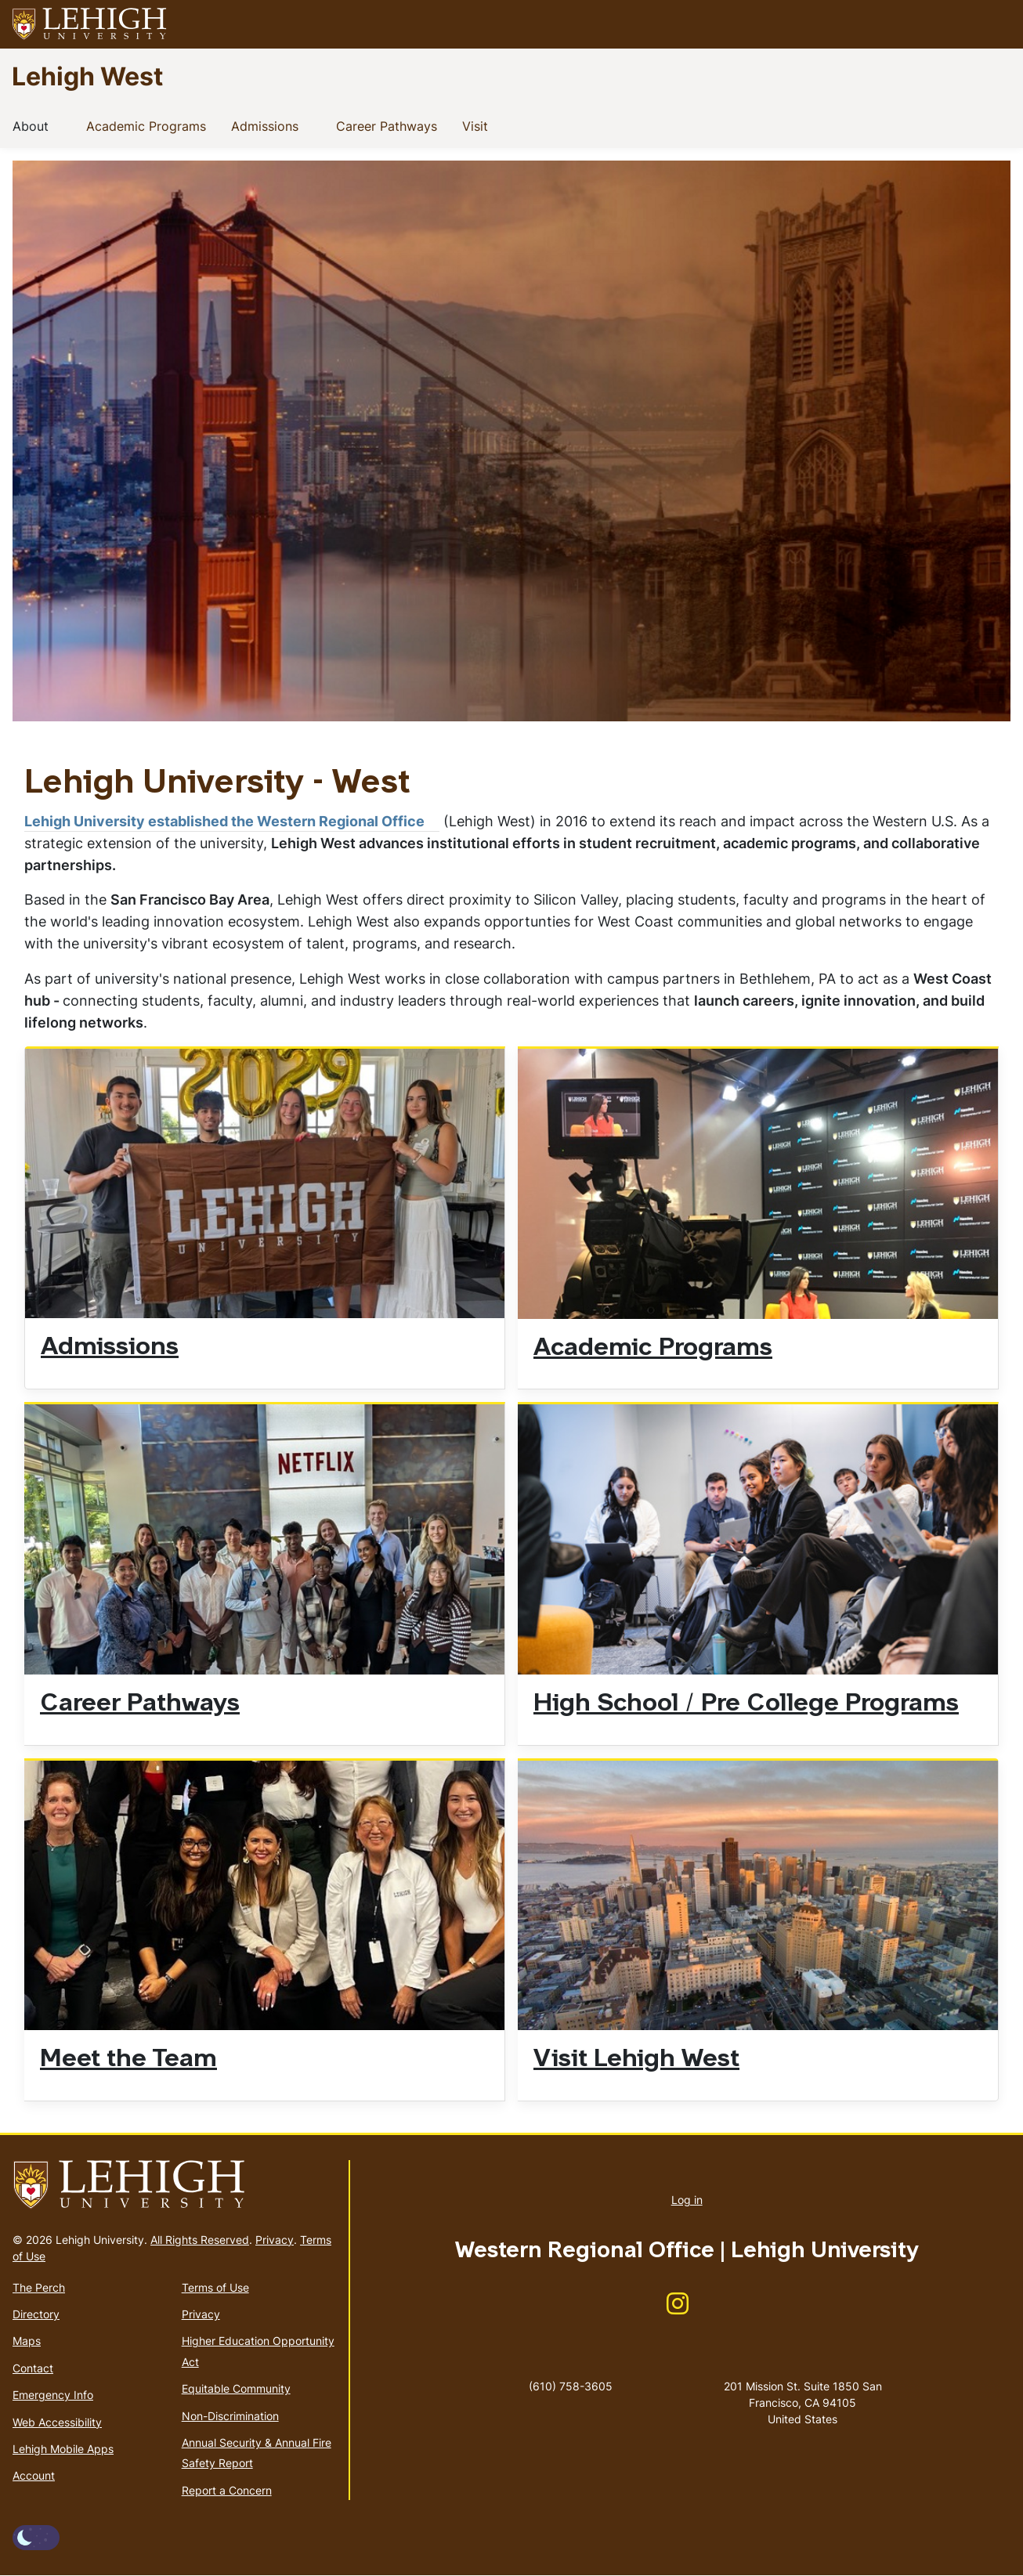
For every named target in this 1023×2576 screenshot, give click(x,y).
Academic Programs (149, 125)
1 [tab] (733, 701)
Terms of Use (215, 2287)
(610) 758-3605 (571, 2386)
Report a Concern (227, 2490)
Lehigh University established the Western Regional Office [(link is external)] (231, 821)
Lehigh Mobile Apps (63, 2448)
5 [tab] (858, 701)
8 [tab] (952, 701)
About (34, 125)
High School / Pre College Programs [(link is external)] (753, 1704)
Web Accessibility (57, 2422)
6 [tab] (890, 701)
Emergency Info (53, 2394)
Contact (33, 2368)
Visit (478, 125)
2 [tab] (764, 701)
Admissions (268, 125)
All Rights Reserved (199, 2239)
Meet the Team (128, 2059)
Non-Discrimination (230, 2415)
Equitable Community (236, 2388)
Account (34, 2475)
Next (966, 453)
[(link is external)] (678, 2308)
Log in (687, 2199)
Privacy (274, 2239)
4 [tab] (827, 701)
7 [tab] (921, 701)
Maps (27, 2340)
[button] (996, 24)
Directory (36, 2314)
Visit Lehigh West (636, 2059)
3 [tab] (796, 701)
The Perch (39, 2287)
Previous (56, 453)
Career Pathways (389, 125)
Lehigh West (87, 75)
